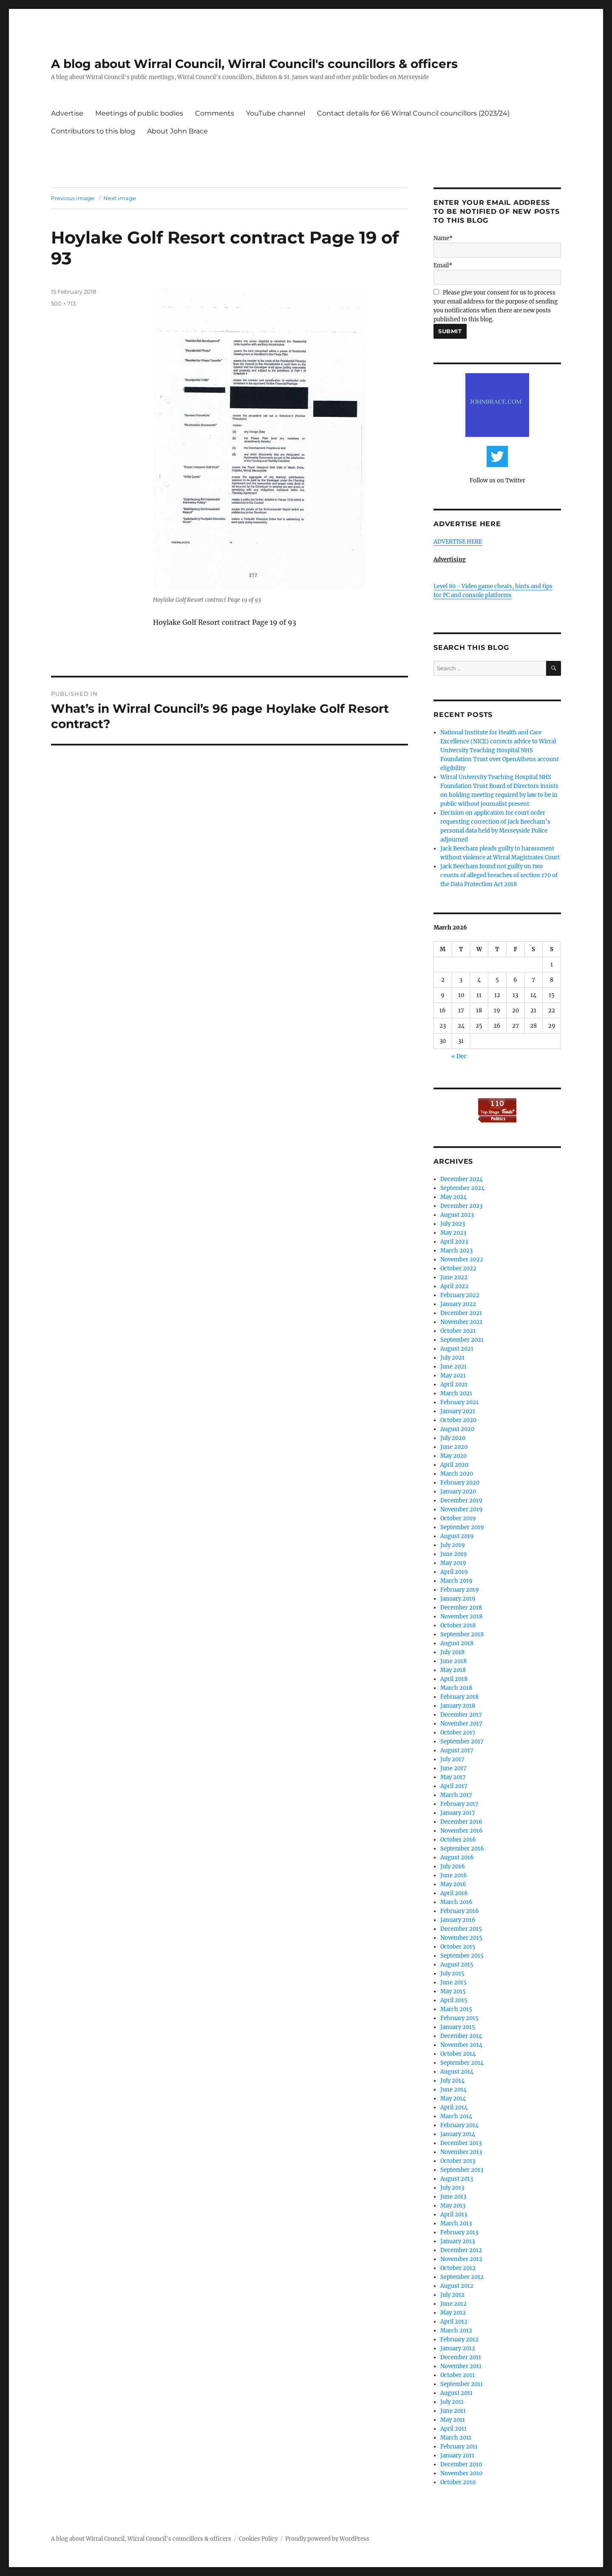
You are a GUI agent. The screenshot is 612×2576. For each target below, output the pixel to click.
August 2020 (457, 1429)
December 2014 (461, 2036)
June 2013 (453, 2196)
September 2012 (462, 2277)
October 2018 (458, 1625)
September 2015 (462, 1955)
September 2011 (461, 2384)
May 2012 (453, 2312)
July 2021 (452, 1357)
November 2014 (461, 2045)
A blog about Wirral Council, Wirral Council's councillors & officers (254, 64)
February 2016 (459, 1911)
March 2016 (456, 1902)
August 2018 (456, 1643)
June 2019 (453, 1554)
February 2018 (459, 1696)
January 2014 (457, 2134)
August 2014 (456, 2071)
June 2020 (454, 1447)
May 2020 (453, 1455)
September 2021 (462, 1339)
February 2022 (459, 1295)
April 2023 (454, 1241)
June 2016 (453, 1875)
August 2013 (456, 2178)
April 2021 (454, 1384)
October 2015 (458, 1946)
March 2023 (456, 1250)
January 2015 (457, 2027)
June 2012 (453, 2303)
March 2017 (456, 1795)
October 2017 (458, 1732)
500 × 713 (63, 303)
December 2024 (461, 1179)
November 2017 (461, 1723)
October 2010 (458, 2482)
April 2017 (454, 1786)
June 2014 (453, 2089)
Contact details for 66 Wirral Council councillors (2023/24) (413, 113)
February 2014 (459, 2125)
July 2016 (452, 1866)
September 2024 (462, 1188)
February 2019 (459, 1589)
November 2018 (461, 1616)
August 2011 (456, 2393)
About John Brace (177, 131)
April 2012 (454, 2321)
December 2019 (461, 1500)
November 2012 (461, 2259)
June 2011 (453, 2410)
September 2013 (461, 2170)
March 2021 (456, 1393)
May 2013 (452, 2205)
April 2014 (454, 2107)
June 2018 (453, 1661)
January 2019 (458, 1598)
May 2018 (453, 1670)
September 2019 (462, 1527)
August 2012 (456, 2286)
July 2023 (452, 1223)
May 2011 (452, 2419)
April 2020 (454, 1464)
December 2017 (461, 1714)
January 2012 (457, 2348)
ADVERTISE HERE (458, 541)
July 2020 (452, 1438)
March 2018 (456, 1688)
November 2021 (461, 1322)
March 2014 (456, 2116)
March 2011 (455, 2437)
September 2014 (462, 2062)
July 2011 (452, 2402)
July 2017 (452, 1759)
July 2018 (452, 1652)
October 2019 (458, 1518)
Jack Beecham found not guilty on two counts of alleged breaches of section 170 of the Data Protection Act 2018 (499, 875)
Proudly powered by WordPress (327, 2538)
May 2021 (453, 1375)
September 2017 (462, 1741)
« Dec (459, 1056)
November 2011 (461, 2366)
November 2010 (461, 2473)
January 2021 (457, 1411)
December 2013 (461, 2143)
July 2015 (452, 1973)
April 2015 (454, 2000)
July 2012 (452, 2294)
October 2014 (458, 2053)
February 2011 (459, 2446)
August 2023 (457, 1215)
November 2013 (461, 2152)
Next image (119, 198)
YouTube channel (275, 113)
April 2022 (454, 1286)
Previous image (72, 198)
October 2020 (458, 1420)
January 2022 (458, 1304)
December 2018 (461, 1607)
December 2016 (461, 1821)
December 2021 (461, 1313)
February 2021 (459, 1402)
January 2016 (458, 1920)
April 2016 (454, 1893)
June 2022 (454, 1277)
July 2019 (452, 1545)
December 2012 (461, 2250)
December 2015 (461, 1929)
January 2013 (457, 2241)
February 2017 (459, 1804)
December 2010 (461, 2464)
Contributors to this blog (93, 131)
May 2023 (453, 1232)
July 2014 (452, 2080)
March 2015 (456, 2009)
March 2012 (456, 2330)
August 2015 (456, 1964)
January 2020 (458, 1491)
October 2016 (458, 1839)
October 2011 (457, 2375)
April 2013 (453, 2214)
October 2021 (458, 1331)
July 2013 (452, 2187)
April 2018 (454, 1679)
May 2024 (453, 1197)
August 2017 (456, 1750)
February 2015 (459, 2018)
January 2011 (457, 2455)
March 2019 (456, 1580)
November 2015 (461, 1937)
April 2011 (453, 2428)
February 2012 (459, 2339)
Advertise (67, 113)
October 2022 (458, 1268)
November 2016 (461, 1830)
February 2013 (459, 2232)
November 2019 (461, 1509)
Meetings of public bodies (139, 113)
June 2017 (453, 1768)
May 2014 (453, 2098)
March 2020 (456, 1473)
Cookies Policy (258, 2538)
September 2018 (462, 1634)
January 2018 (457, 1705)
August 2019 (457, 1536)
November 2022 (461, 1259)
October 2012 (458, 2268)
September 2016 (462, 1848)
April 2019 (454, 1572)
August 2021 (456, 1348)
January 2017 (457, 1813)
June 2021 (453, 1366)
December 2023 (461, 1206)
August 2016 (457, 1857)
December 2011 (460, 2357)
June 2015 (453, 1982)
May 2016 (453, 1884)
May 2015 (453, 1991)
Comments (214, 113)
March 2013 (456, 2223)
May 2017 (453, 1777)
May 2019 (453, 1563)
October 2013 (457, 2161)
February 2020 (459, 1482)
